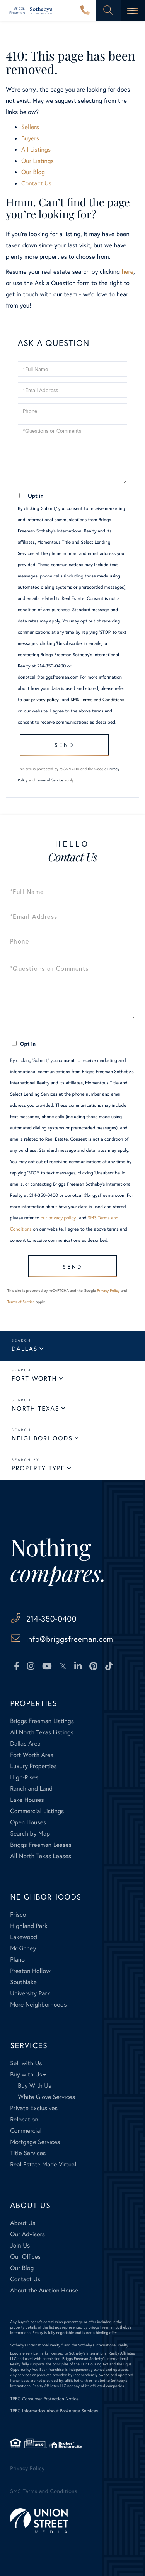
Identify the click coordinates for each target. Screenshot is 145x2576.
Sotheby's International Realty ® (36, 2345)
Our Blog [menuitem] (22, 2268)
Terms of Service (49, 780)
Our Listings (37, 161)
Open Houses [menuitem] (28, 1822)
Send (64, 745)
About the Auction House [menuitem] (44, 2290)
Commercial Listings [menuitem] (37, 1811)
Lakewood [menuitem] (23, 1937)
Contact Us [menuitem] (25, 2279)
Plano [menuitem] (17, 1959)
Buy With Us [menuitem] (34, 2086)
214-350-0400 (85, 11)
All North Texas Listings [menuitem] (41, 1732)
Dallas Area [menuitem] (25, 1743)
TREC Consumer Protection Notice (44, 2399)
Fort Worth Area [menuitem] (31, 1755)
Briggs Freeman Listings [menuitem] (42, 1721)
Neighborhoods (42, 1438)
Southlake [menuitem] (23, 1982)
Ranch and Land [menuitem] (31, 1788)
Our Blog (33, 172)
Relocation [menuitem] (24, 2119)
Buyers (30, 138)
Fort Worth (34, 1378)
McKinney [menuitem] (23, 1948)
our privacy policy (40, 700)
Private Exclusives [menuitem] (34, 2108)
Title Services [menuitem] (28, 2153)
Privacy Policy (108, 1290)
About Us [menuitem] (22, 2223)
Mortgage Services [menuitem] (35, 2142)
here (127, 272)
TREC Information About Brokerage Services (54, 2411)
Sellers (30, 127)
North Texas (35, 1408)
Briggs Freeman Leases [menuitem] (41, 1845)
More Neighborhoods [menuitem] (38, 2004)
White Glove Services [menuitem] (46, 2097)
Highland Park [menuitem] (28, 1926)
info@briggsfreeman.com (69, 1639)
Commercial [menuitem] (25, 2130)
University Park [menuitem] (30, 1993)
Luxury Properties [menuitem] (33, 1766)
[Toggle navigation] (133, 10)
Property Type (38, 1468)
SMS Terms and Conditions (97, 700)
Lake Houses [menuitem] (27, 1800)
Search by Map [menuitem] (30, 1833)
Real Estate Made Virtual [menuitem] (43, 2164)
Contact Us (36, 183)
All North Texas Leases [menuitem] (40, 1856)
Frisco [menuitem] (18, 1914)
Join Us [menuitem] (20, 2245)
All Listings (36, 149)
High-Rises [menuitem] (24, 1777)
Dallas (25, 1349)
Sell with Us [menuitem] (26, 2063)
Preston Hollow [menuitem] (30, 1971)
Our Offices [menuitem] (25, 2257)
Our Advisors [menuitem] (27, 2234)
